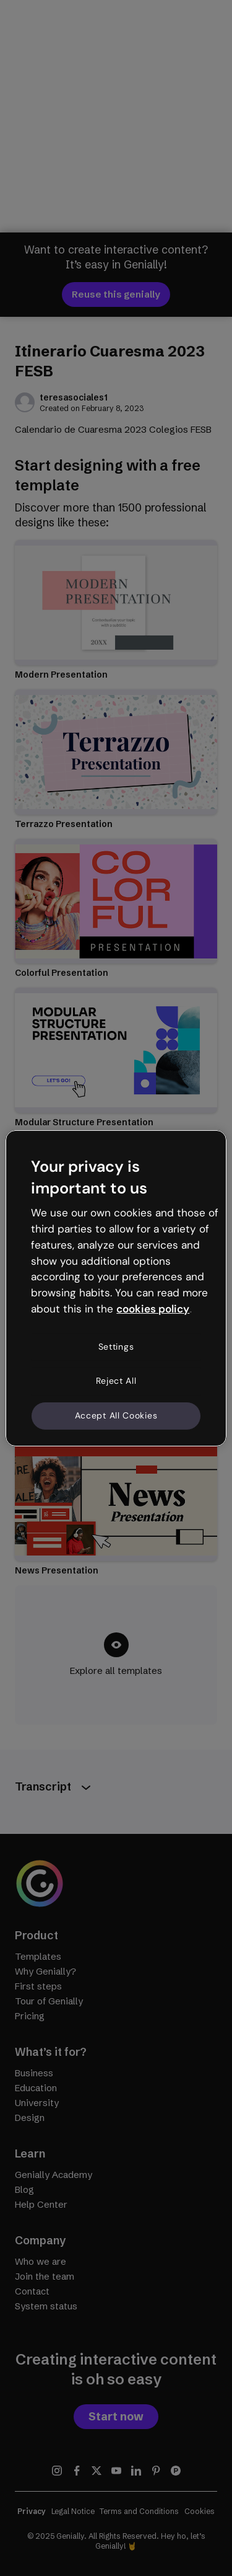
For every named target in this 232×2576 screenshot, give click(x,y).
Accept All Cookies (116, 1415)
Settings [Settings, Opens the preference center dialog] (116, 1346)
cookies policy (152, 1309)
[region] (116, 1288)
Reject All (116, 1380)
